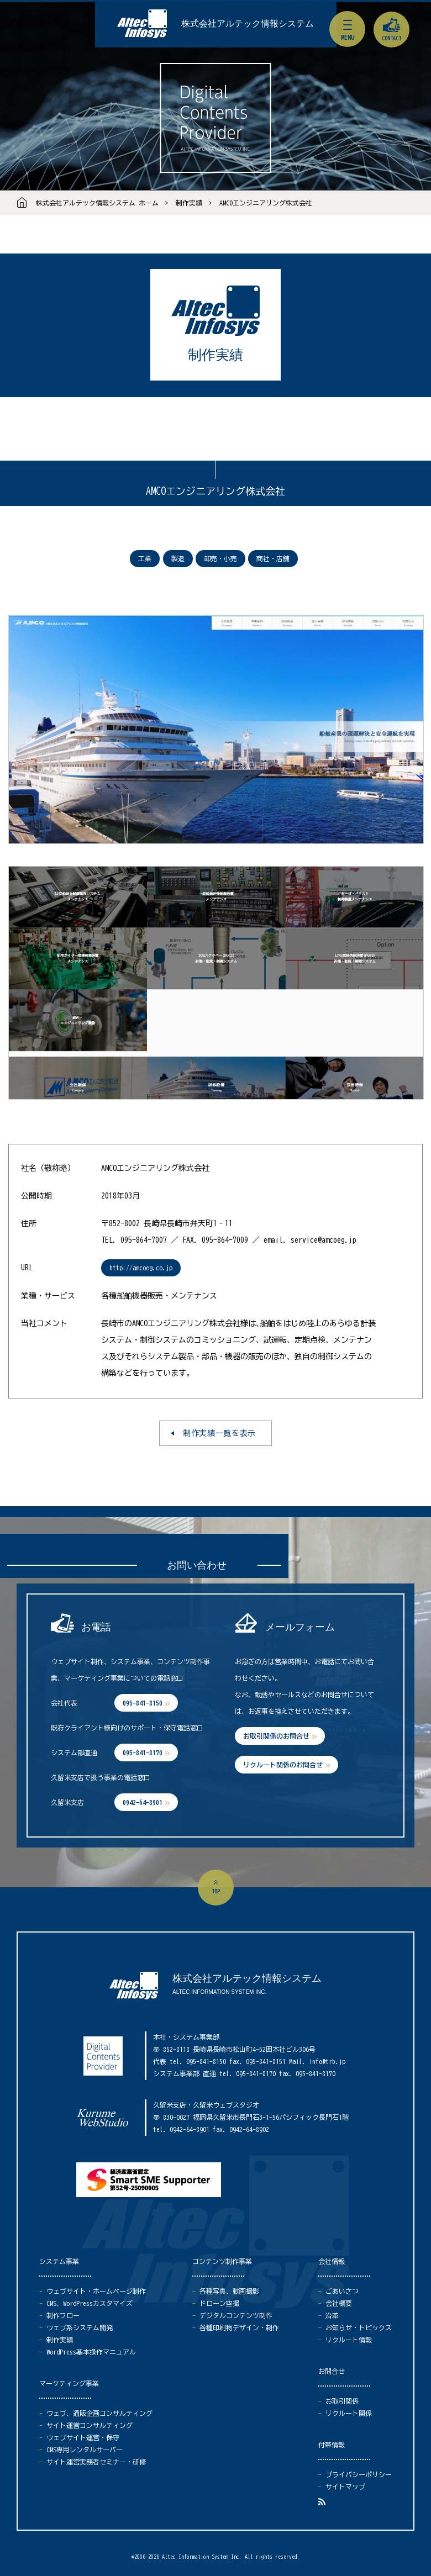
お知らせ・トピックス (358, 2327)
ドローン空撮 (219, 2303)
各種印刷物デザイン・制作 (239, 2327)
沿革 (332, 2315)
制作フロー (63, 2315)
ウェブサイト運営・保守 (82, 2437)
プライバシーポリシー (358, 2474)
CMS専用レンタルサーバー (84, 2449)
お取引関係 (342, 2401)
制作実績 (189, 202)
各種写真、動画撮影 (229, 2291)
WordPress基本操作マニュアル (91, 2351)
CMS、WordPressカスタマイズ (89, 2303)
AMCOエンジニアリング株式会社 (265, 202)
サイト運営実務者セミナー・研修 (96, 2461)
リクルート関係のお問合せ (283, 1764)
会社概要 (338, 2303)
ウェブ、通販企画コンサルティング (99, 2413)
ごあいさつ (342, 2291)
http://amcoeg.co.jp (140, 1267)
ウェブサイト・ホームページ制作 (96, 2291)
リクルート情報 (348, 2339)
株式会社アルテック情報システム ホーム (97, 202)
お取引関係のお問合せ (276, 1736)
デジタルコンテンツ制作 (235, 2315)
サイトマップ (345, 2486)
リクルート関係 (348, 2413)
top (216, 1891)
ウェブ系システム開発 (79, 2327)
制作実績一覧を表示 (219, 1433)
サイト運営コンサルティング (89, 2425)
